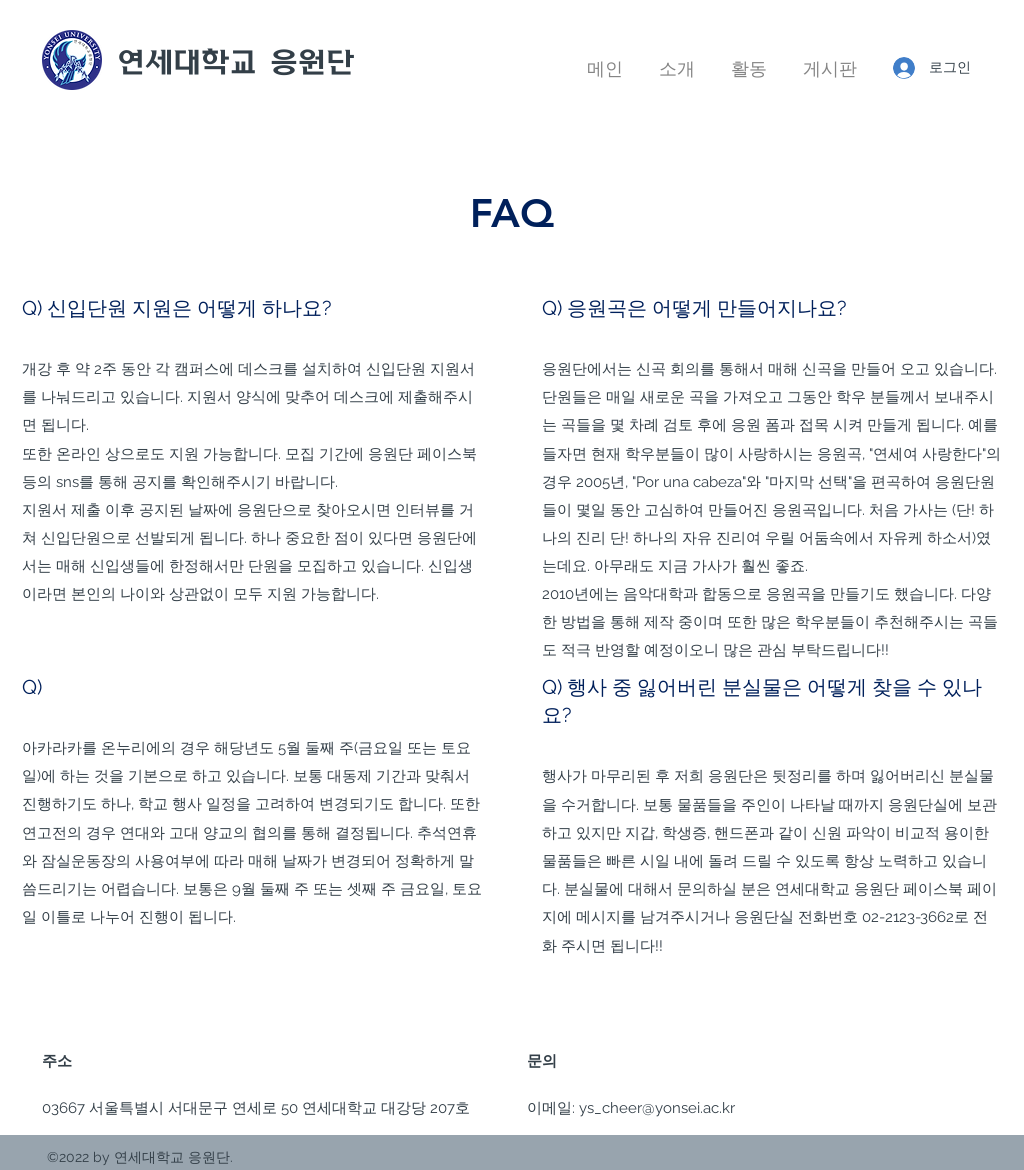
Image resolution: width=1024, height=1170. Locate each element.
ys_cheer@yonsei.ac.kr (657, 1108)
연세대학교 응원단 (235, 62)
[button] (677, 60)
